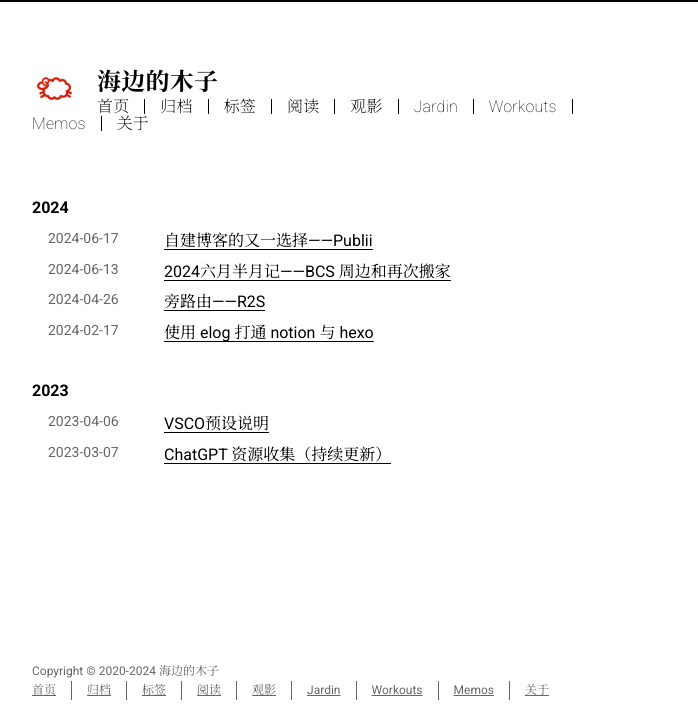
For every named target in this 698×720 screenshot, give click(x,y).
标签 (240, 106)
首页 (113, 106)
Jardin (436, 106)
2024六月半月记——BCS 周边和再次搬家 (307, 271)
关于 (133, 123)
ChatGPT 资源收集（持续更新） (277, 454)
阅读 (303, 106)
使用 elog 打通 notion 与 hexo (269, 332)
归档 (176, 106)
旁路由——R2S (214, 301)
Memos (59, 123)
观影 (366, 106)
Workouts (523, 106)
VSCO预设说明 (216, 423)
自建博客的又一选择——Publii (268, 240)
